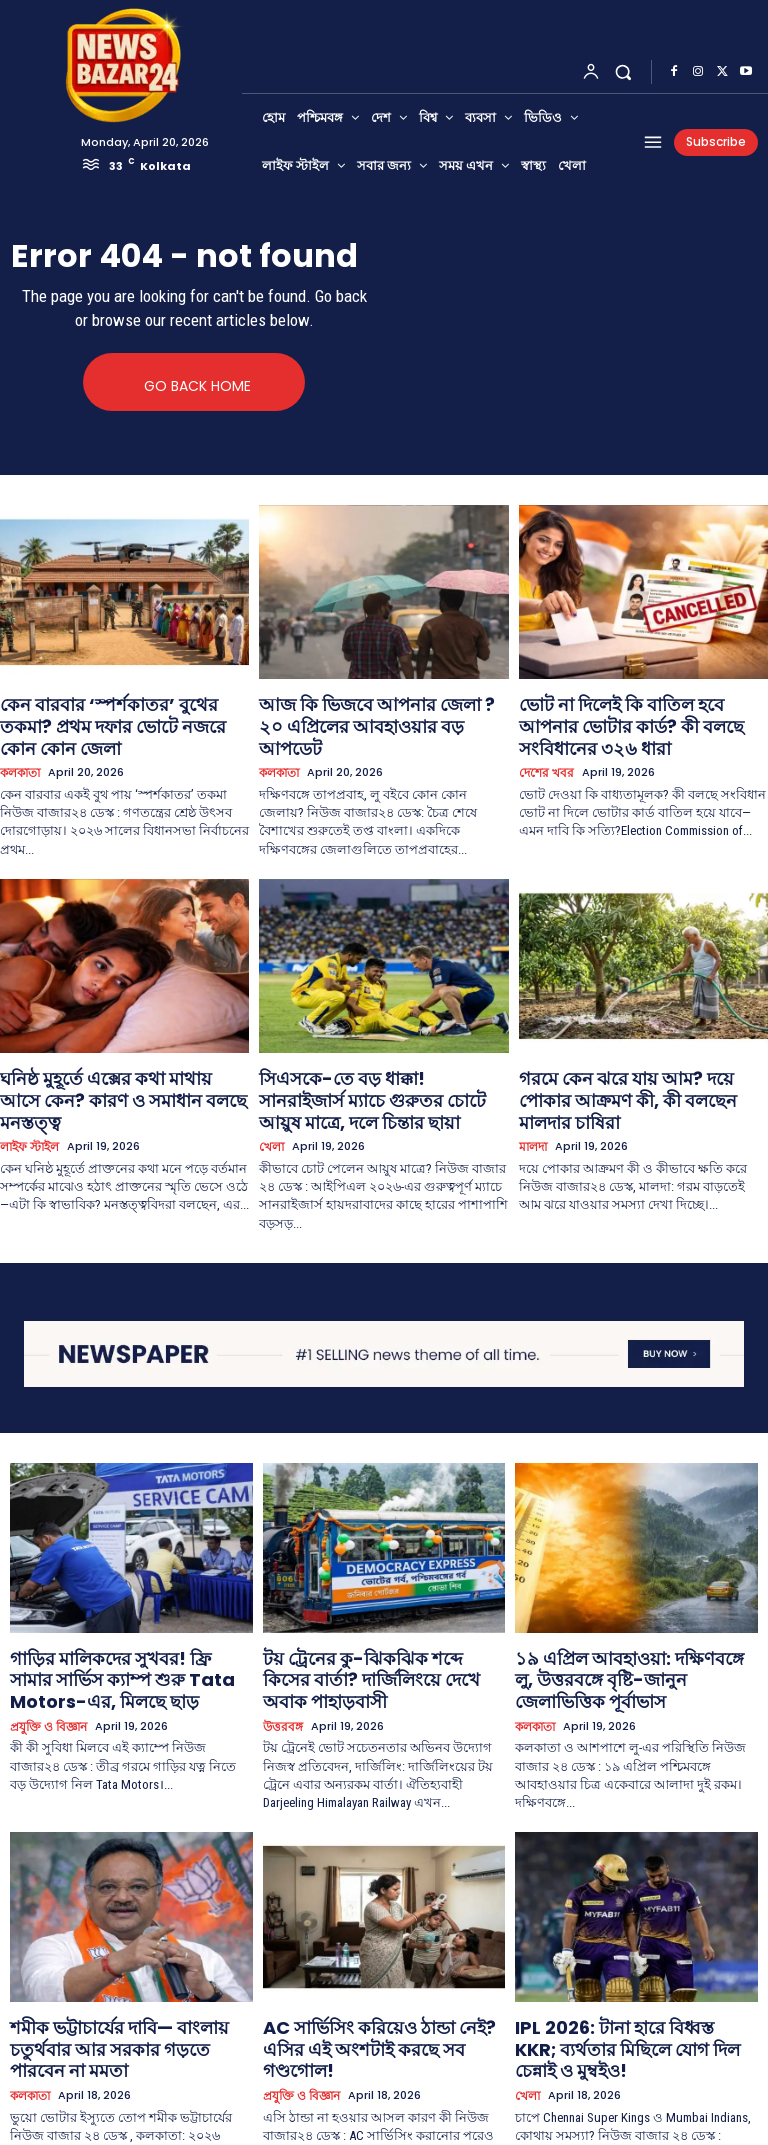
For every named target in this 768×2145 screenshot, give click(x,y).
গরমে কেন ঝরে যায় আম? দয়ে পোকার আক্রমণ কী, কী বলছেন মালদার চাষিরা (625, 1050)
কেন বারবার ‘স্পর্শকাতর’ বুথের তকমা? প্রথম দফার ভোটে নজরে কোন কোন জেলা (121, 709)
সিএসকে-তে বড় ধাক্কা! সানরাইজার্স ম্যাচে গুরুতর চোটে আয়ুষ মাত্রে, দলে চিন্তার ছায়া (377, 1050)
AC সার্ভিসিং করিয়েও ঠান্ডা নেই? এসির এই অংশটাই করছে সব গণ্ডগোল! (381, 1933)
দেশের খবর (543, 740)
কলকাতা (19, 740)
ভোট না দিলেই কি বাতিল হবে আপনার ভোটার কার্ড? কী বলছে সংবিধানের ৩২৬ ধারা (643, 709)
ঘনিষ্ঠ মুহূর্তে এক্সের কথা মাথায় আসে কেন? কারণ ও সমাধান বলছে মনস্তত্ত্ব (117, 1050)
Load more (384, 2091)
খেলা (270, 1081)
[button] (623, 71)
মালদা (532, 1081)
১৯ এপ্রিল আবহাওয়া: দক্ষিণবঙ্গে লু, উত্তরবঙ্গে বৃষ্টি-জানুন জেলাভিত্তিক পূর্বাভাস (634, 1597)
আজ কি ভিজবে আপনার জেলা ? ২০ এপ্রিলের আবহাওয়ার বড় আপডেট (362, 709)
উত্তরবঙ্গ (281, 1628)
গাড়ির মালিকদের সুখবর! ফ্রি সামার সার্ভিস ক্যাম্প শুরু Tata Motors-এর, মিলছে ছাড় (126, 1606)
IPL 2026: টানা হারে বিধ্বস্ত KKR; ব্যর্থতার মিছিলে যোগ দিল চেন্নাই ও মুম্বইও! (635, 1933)
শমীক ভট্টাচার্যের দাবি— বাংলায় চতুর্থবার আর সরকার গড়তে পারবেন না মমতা (121, 1933)
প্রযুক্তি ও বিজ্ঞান (46, 1644)
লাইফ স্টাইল (27, 1081)
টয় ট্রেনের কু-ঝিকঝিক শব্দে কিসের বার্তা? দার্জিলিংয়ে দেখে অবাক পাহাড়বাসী (379, 1597)
